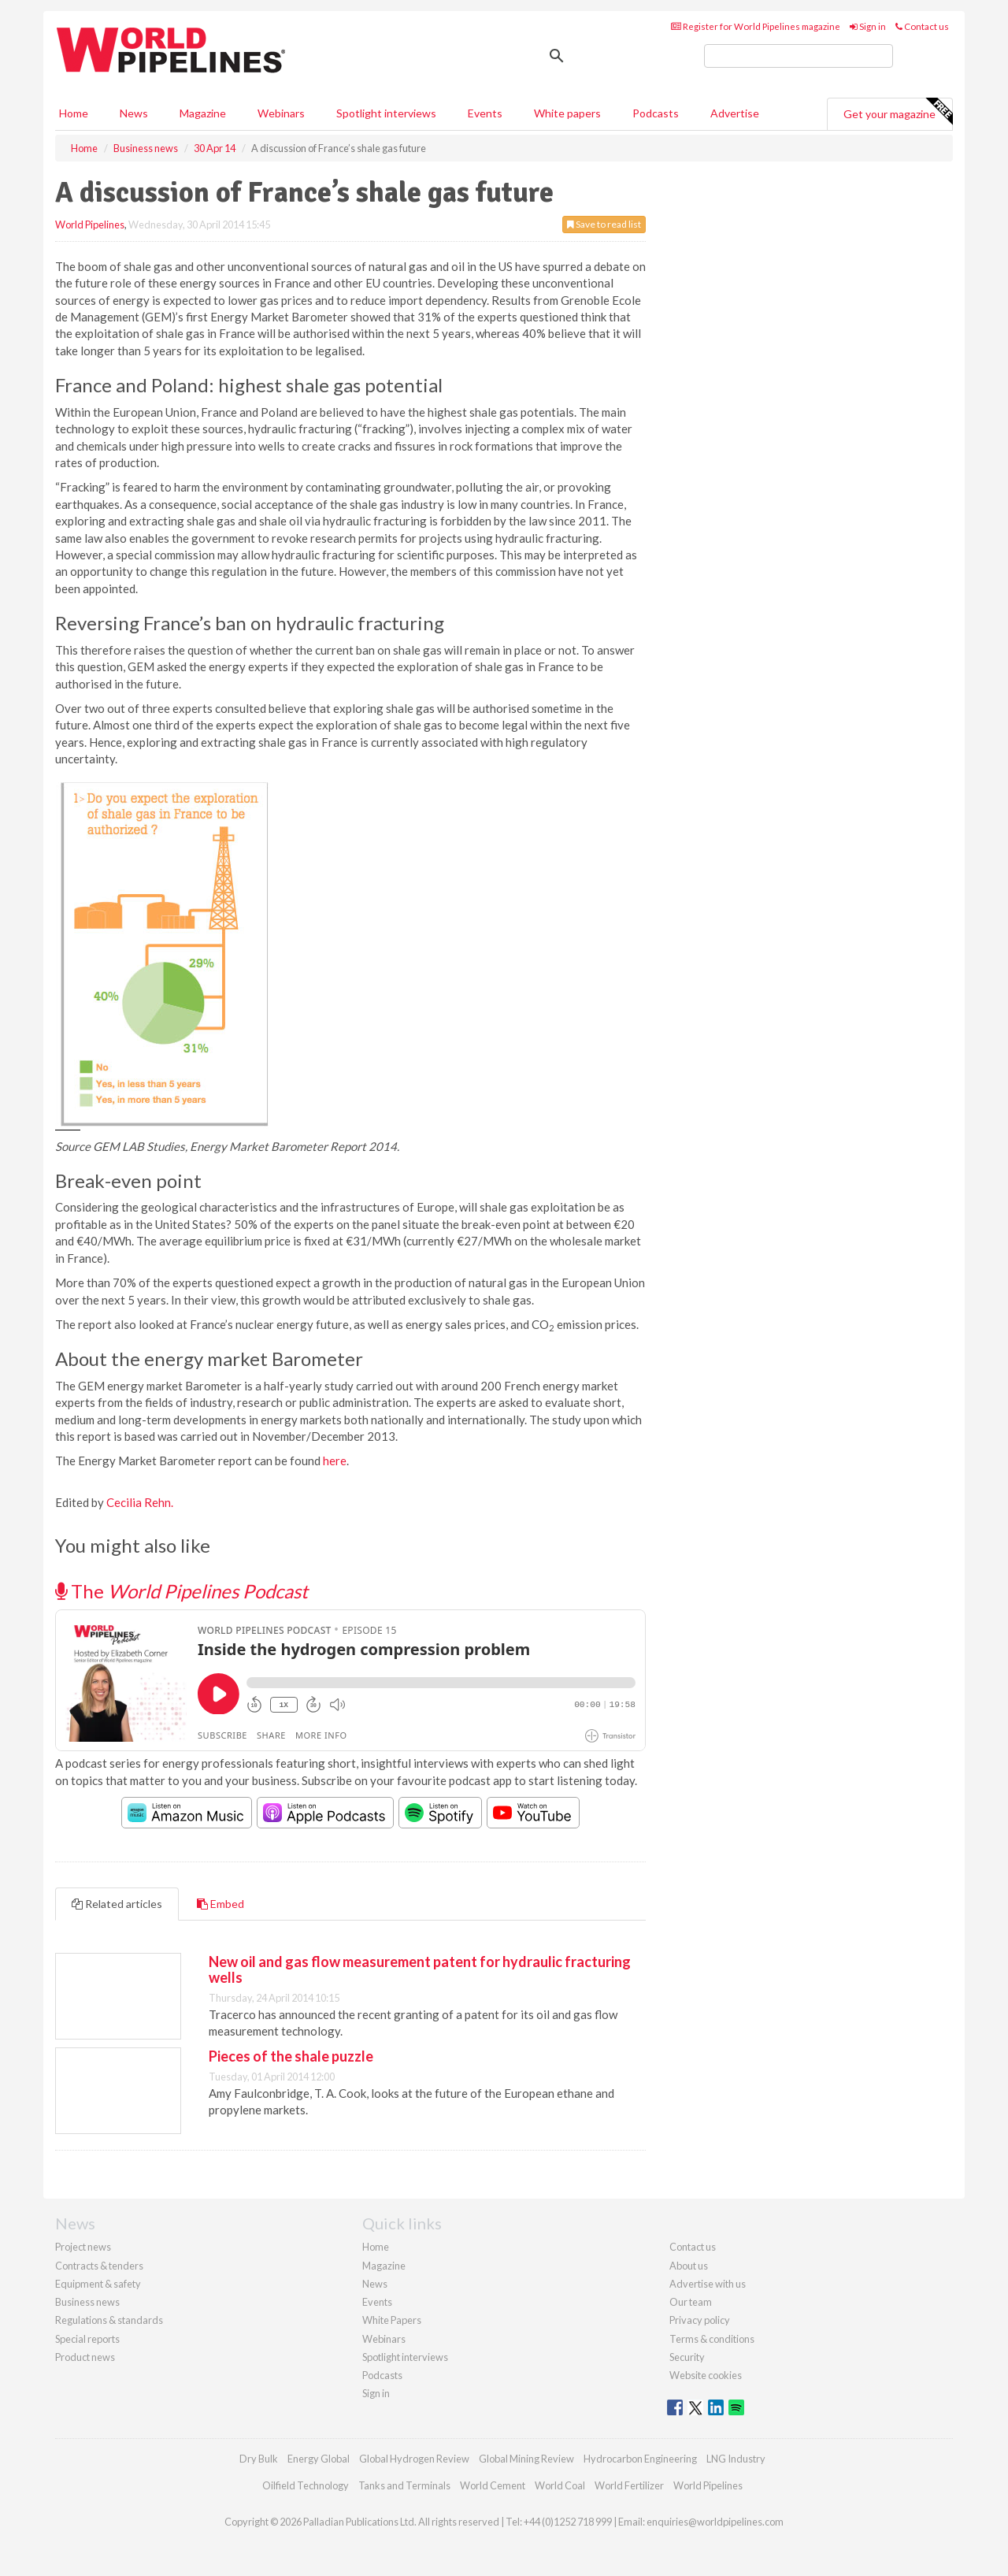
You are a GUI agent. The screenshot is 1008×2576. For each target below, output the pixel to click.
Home (73, 113)
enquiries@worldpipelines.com (715, 2521)
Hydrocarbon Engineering (640, 2458)
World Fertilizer (629, 2485)
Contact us (922, 26)
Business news (87, 2302)
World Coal (560, 2485)
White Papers (391, 2320)
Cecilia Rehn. (139, 1502)
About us (688, 2265)
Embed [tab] (220, 1903)
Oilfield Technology (305, 2485)
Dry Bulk (258, 2458)
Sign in (868, 26)
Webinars (281, 113)
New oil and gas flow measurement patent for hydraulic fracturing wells (420, 1969)
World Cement (492, 2485)
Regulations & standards (109, 2320)
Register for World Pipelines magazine (755, 26)
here (334, 1460)
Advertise (734, 113)
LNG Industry (735, 2458)
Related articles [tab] (117, 1903)
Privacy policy (699, 2320)
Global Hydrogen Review (414, 2458)
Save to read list (604, 224)
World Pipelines (89, 224)
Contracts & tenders (99, 2265)
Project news (83, 2246)
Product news (85, 2357)
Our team (690, 2302)
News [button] (134, 113)
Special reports (87, 2339)
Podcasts (655, 113)
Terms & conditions (711, 2339)
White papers (567, 113)
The (181, 1590)
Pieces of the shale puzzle (291, 2056)
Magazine (203, 113)
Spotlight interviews (386, 113)
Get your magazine (897, 111)
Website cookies (705, 2375)
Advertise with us (707, 2283)
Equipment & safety (98, 2283)
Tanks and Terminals (404, 2485)
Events (485, 113)
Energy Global (318, 2458)
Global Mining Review (526, 2458)
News (374, 2283)
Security (687, 2357)
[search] (798, 56)
